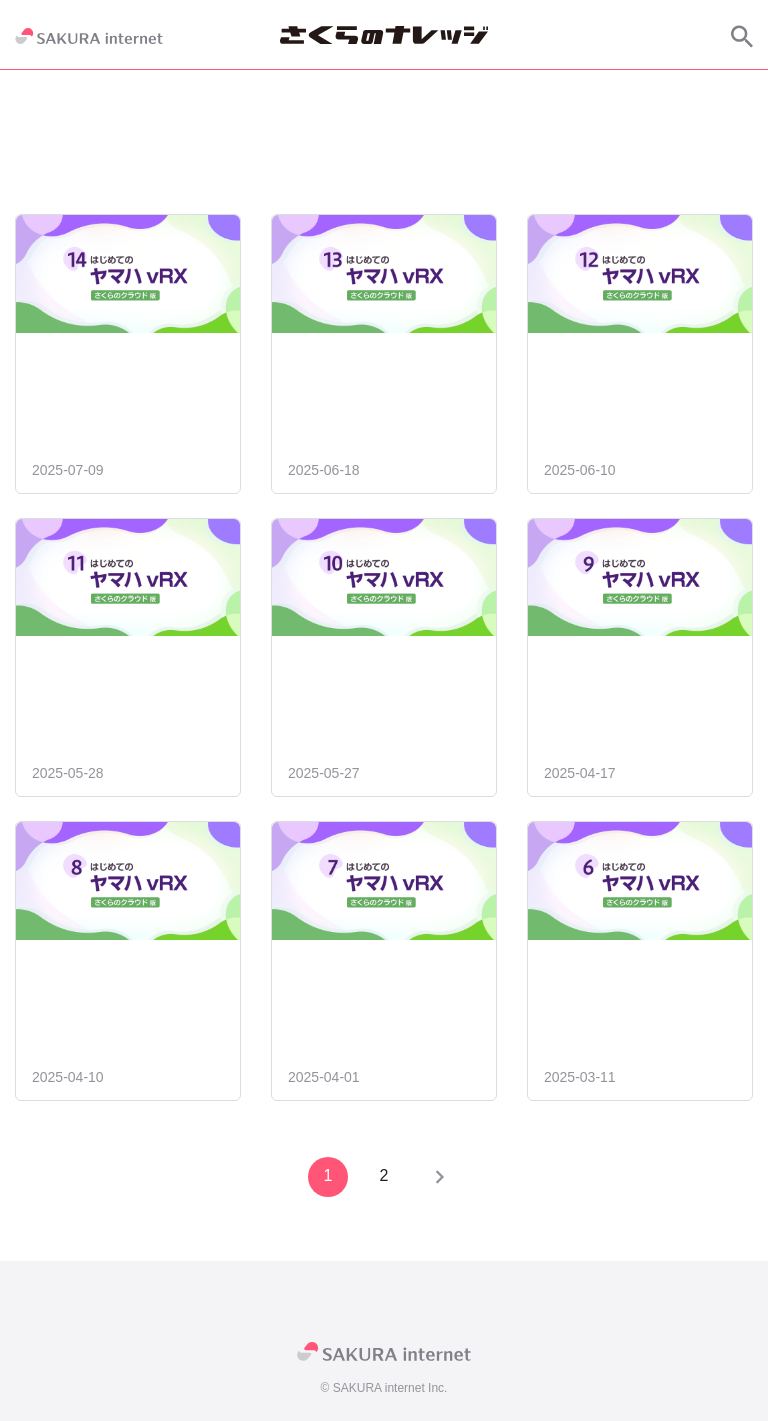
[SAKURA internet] (89, 36)
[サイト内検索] (742, 36)
